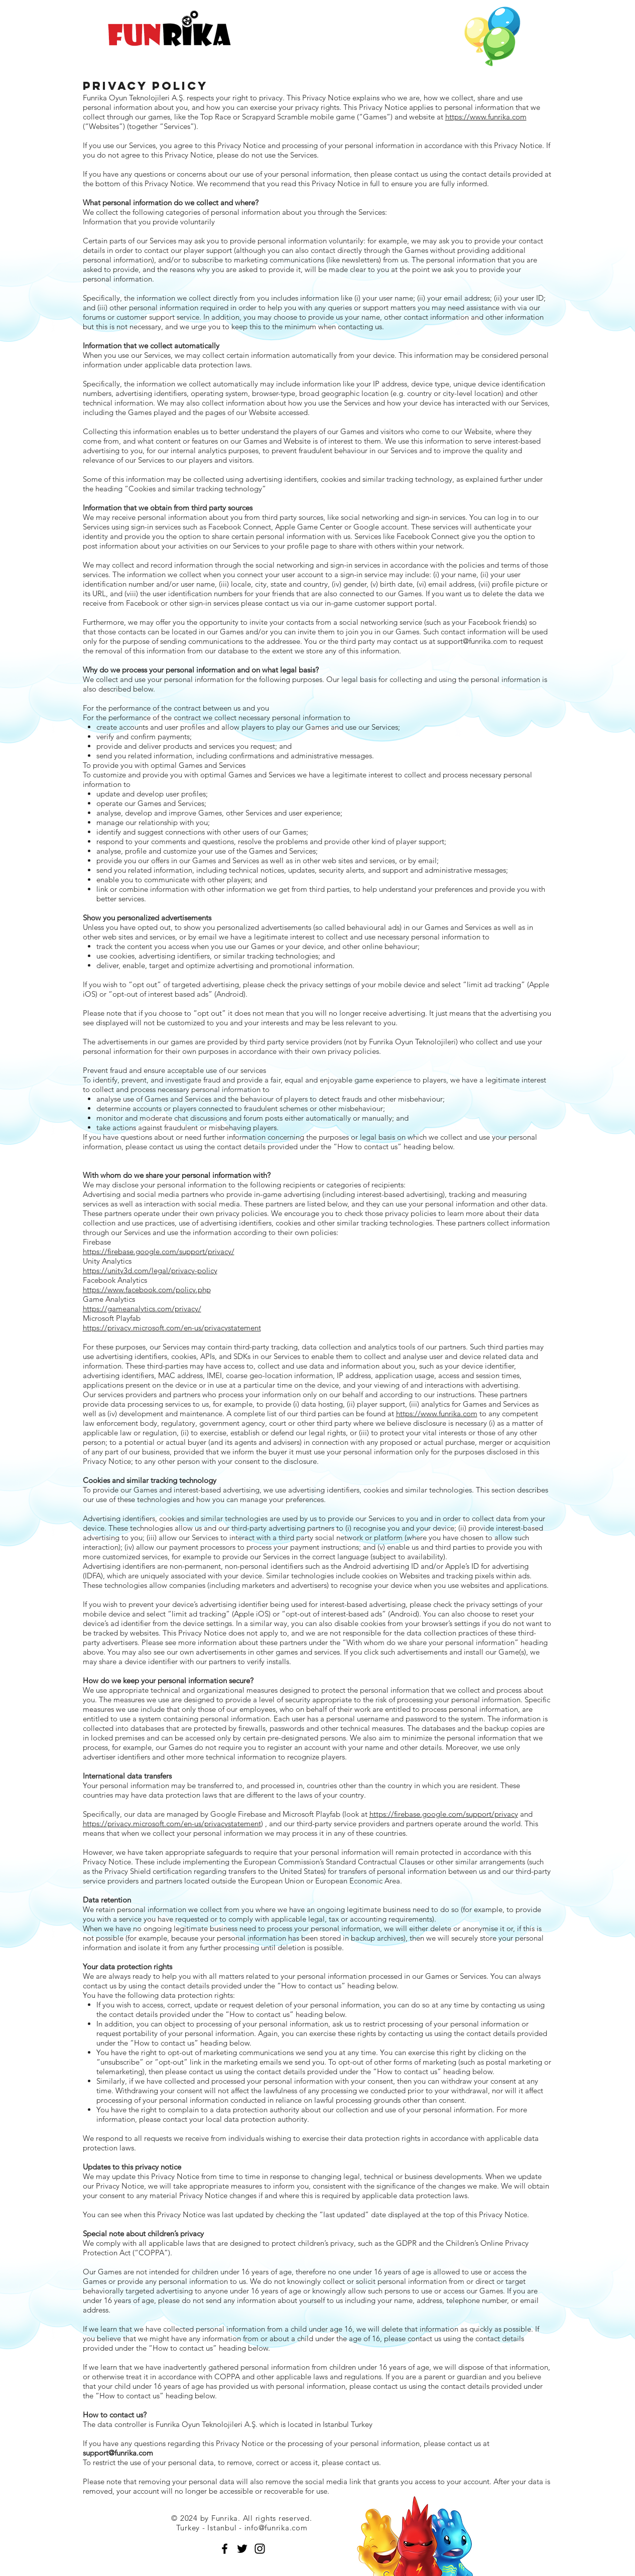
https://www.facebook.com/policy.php (147, 1289)
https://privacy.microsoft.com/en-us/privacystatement (172, 1327)
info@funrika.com (276, 2527)
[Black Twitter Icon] (242, 2548)
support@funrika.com (472, 641)
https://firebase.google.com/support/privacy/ (158, 1251)
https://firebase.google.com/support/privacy (443, 1814)
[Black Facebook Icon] (224, 2548)
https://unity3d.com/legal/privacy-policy (150, 1270)
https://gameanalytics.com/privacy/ (142, 1308)
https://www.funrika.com (486, 116)
